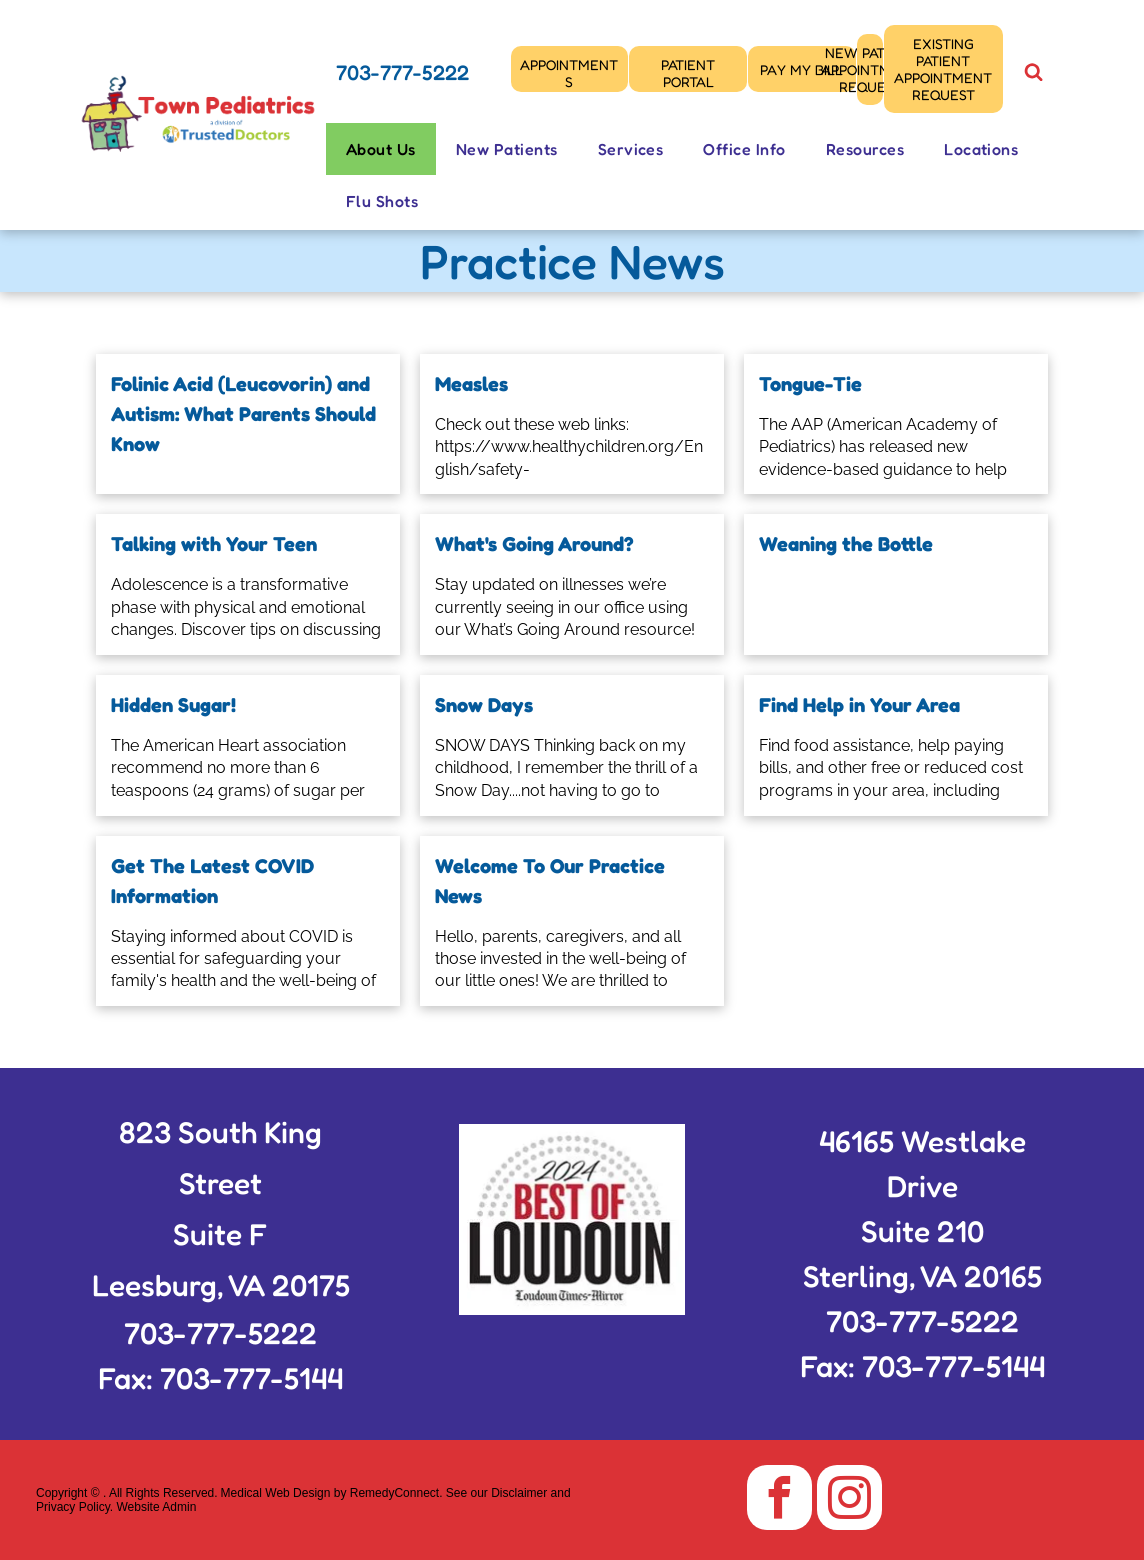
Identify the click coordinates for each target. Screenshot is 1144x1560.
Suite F (220, 1234)
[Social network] (1033, 74)
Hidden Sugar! (173, 705)
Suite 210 (922, 1231)
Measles (471, 384)
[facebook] (779, 1500)
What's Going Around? (534, 544)
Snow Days (484, 705)
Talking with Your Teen (214, 544)
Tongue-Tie (810, 384)
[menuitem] (381, 149)
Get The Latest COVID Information (212, 881)
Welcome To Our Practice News (550, 881)
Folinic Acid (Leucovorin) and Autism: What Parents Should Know (243, 414)
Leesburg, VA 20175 (221, 1285)
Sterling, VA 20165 (922, 1276)
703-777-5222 (402, 72)
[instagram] (849, 1500)
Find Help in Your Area (859, 705)
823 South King (220, 1132)
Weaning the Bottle (846, 544)
